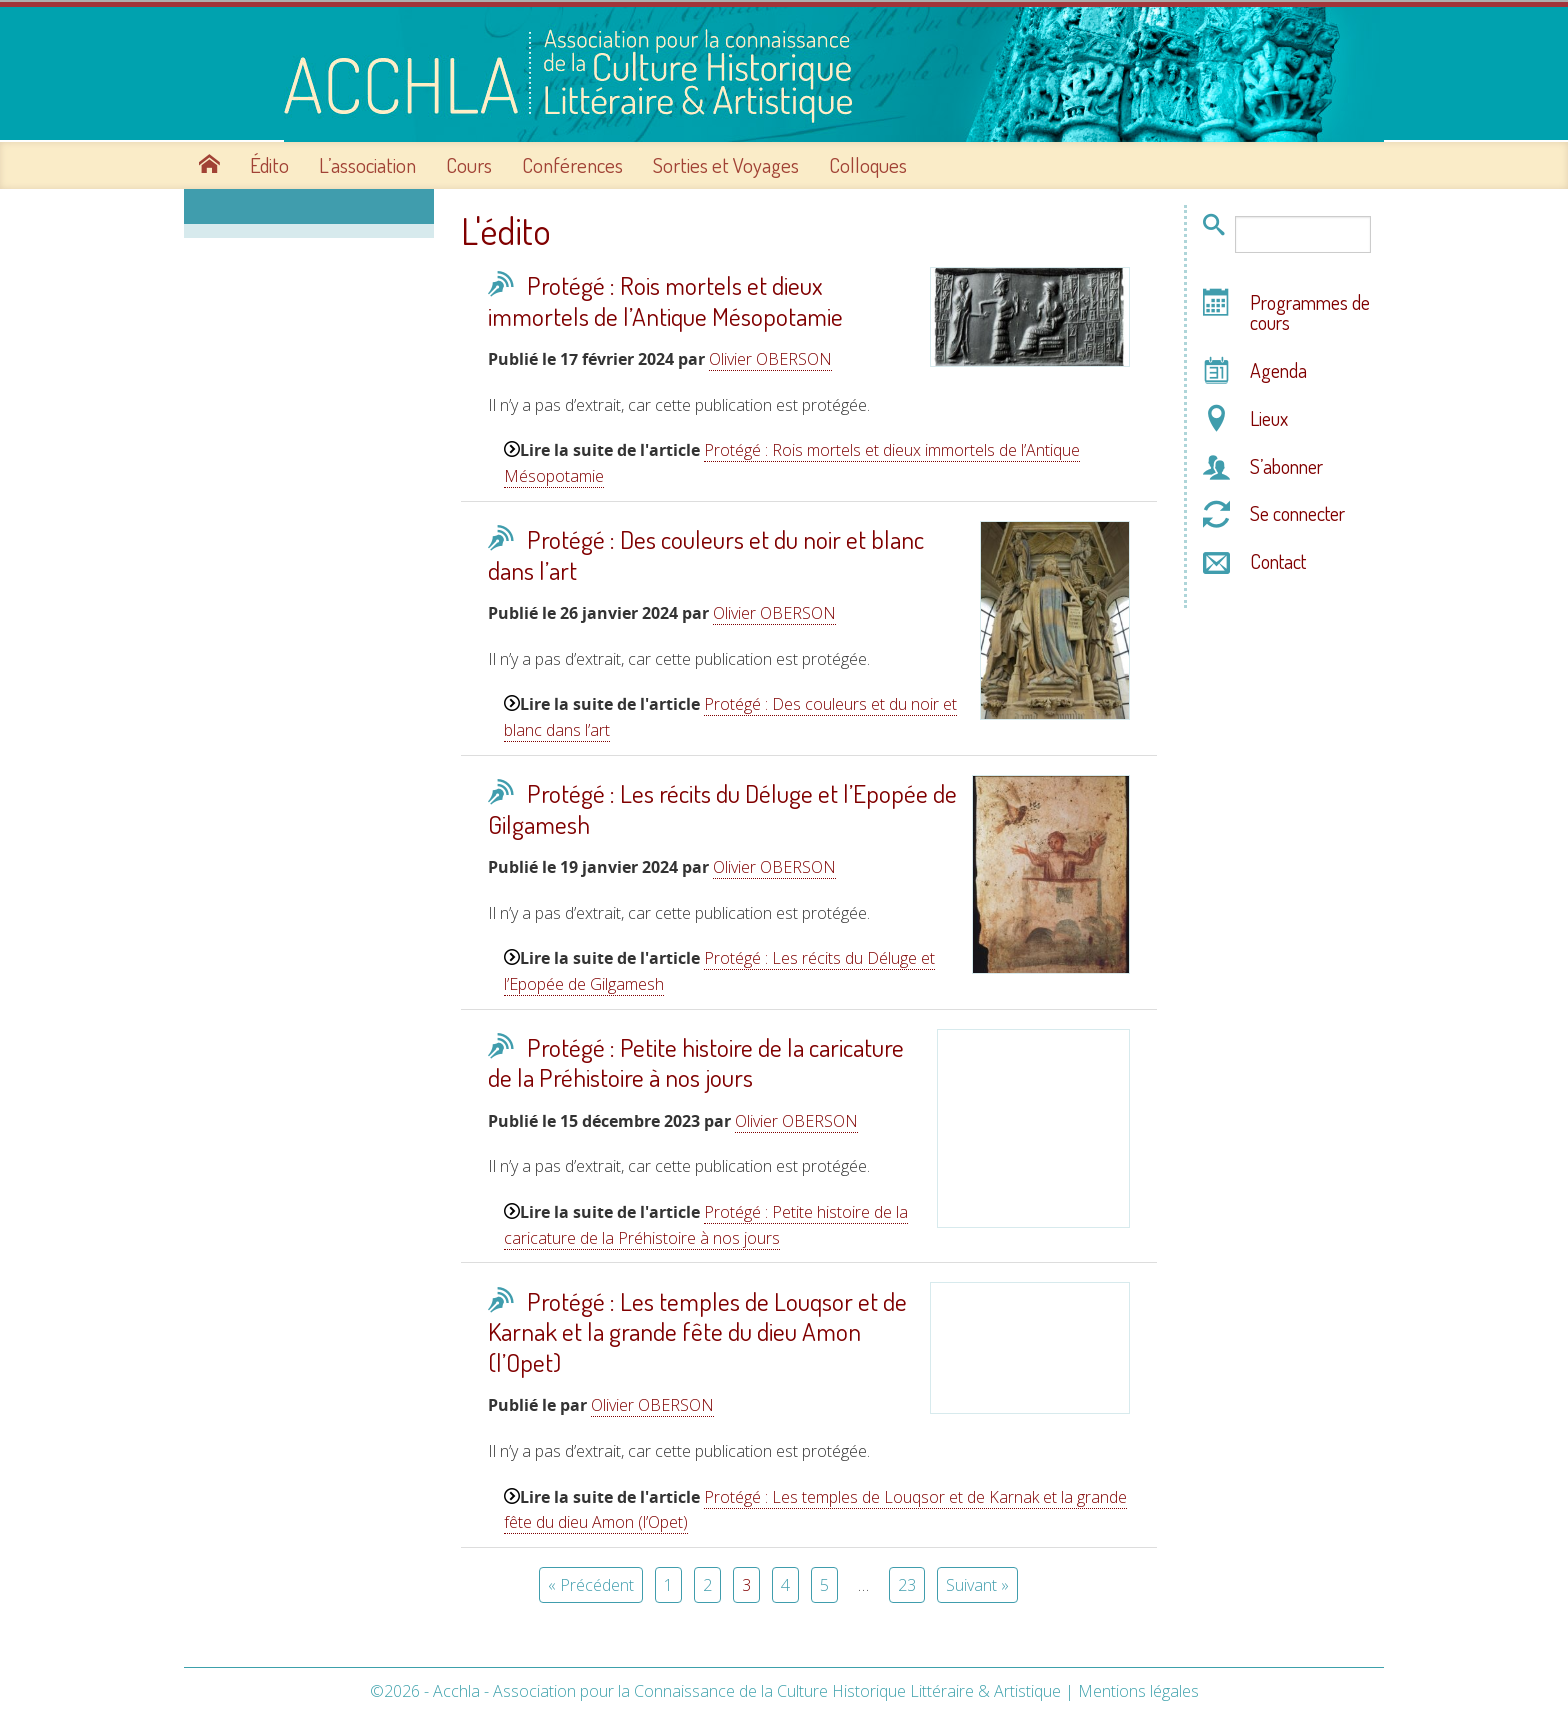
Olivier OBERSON (770, 357)
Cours (469, 163)
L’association (367, 163)
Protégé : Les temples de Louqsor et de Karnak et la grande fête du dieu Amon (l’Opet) (697, 1329)
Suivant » (977, 1583)
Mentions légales (1138, 1689)
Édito (269, 163)
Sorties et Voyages (726, 163)
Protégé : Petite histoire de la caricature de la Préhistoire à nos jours (696, 1060)
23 (907, 1583)
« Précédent (591, 1583)
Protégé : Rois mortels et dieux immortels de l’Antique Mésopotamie (665, 298)
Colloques (868, 163)
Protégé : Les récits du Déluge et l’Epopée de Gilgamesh (722, 806)
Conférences (572, 163)
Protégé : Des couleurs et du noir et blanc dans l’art (706, 552)
